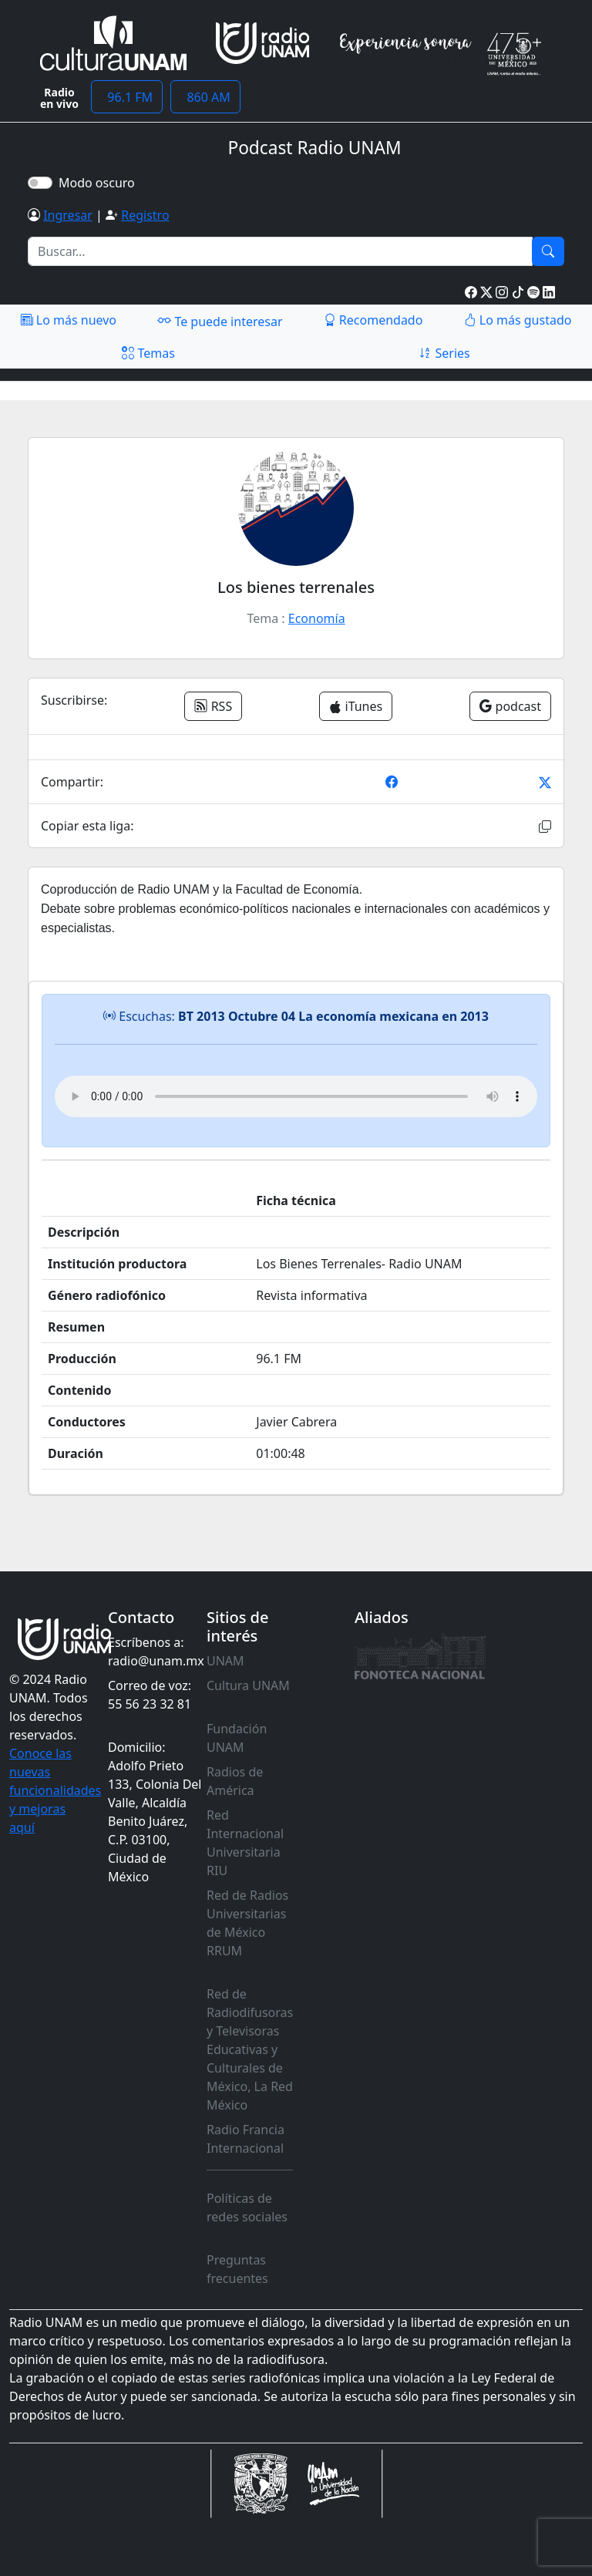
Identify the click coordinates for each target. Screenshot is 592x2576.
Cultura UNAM (248, 1685)
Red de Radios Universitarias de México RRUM (247, 1923)
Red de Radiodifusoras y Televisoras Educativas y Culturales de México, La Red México (250, 2049)
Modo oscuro (100, 182)
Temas (148, 353)
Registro (145, 215)
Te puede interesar (219, 320)
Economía (316, 618)
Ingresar (67, 215)
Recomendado (373, 319)
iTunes (355, 706)
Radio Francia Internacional (245, 2139)
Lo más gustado (518, 319)
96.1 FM (127, 97)
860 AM (205, 97)
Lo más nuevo (68, 319)
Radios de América (235, 1781)
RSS (213, 706)
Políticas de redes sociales (247, 2207)
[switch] (40, 183)
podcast (510, 706)
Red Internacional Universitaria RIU (245, 1843)
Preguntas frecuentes (237, 2269)
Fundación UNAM (237, 1738)
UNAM (225, 1660)
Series (444, 353)
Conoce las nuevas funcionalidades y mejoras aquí (55, 1790)
